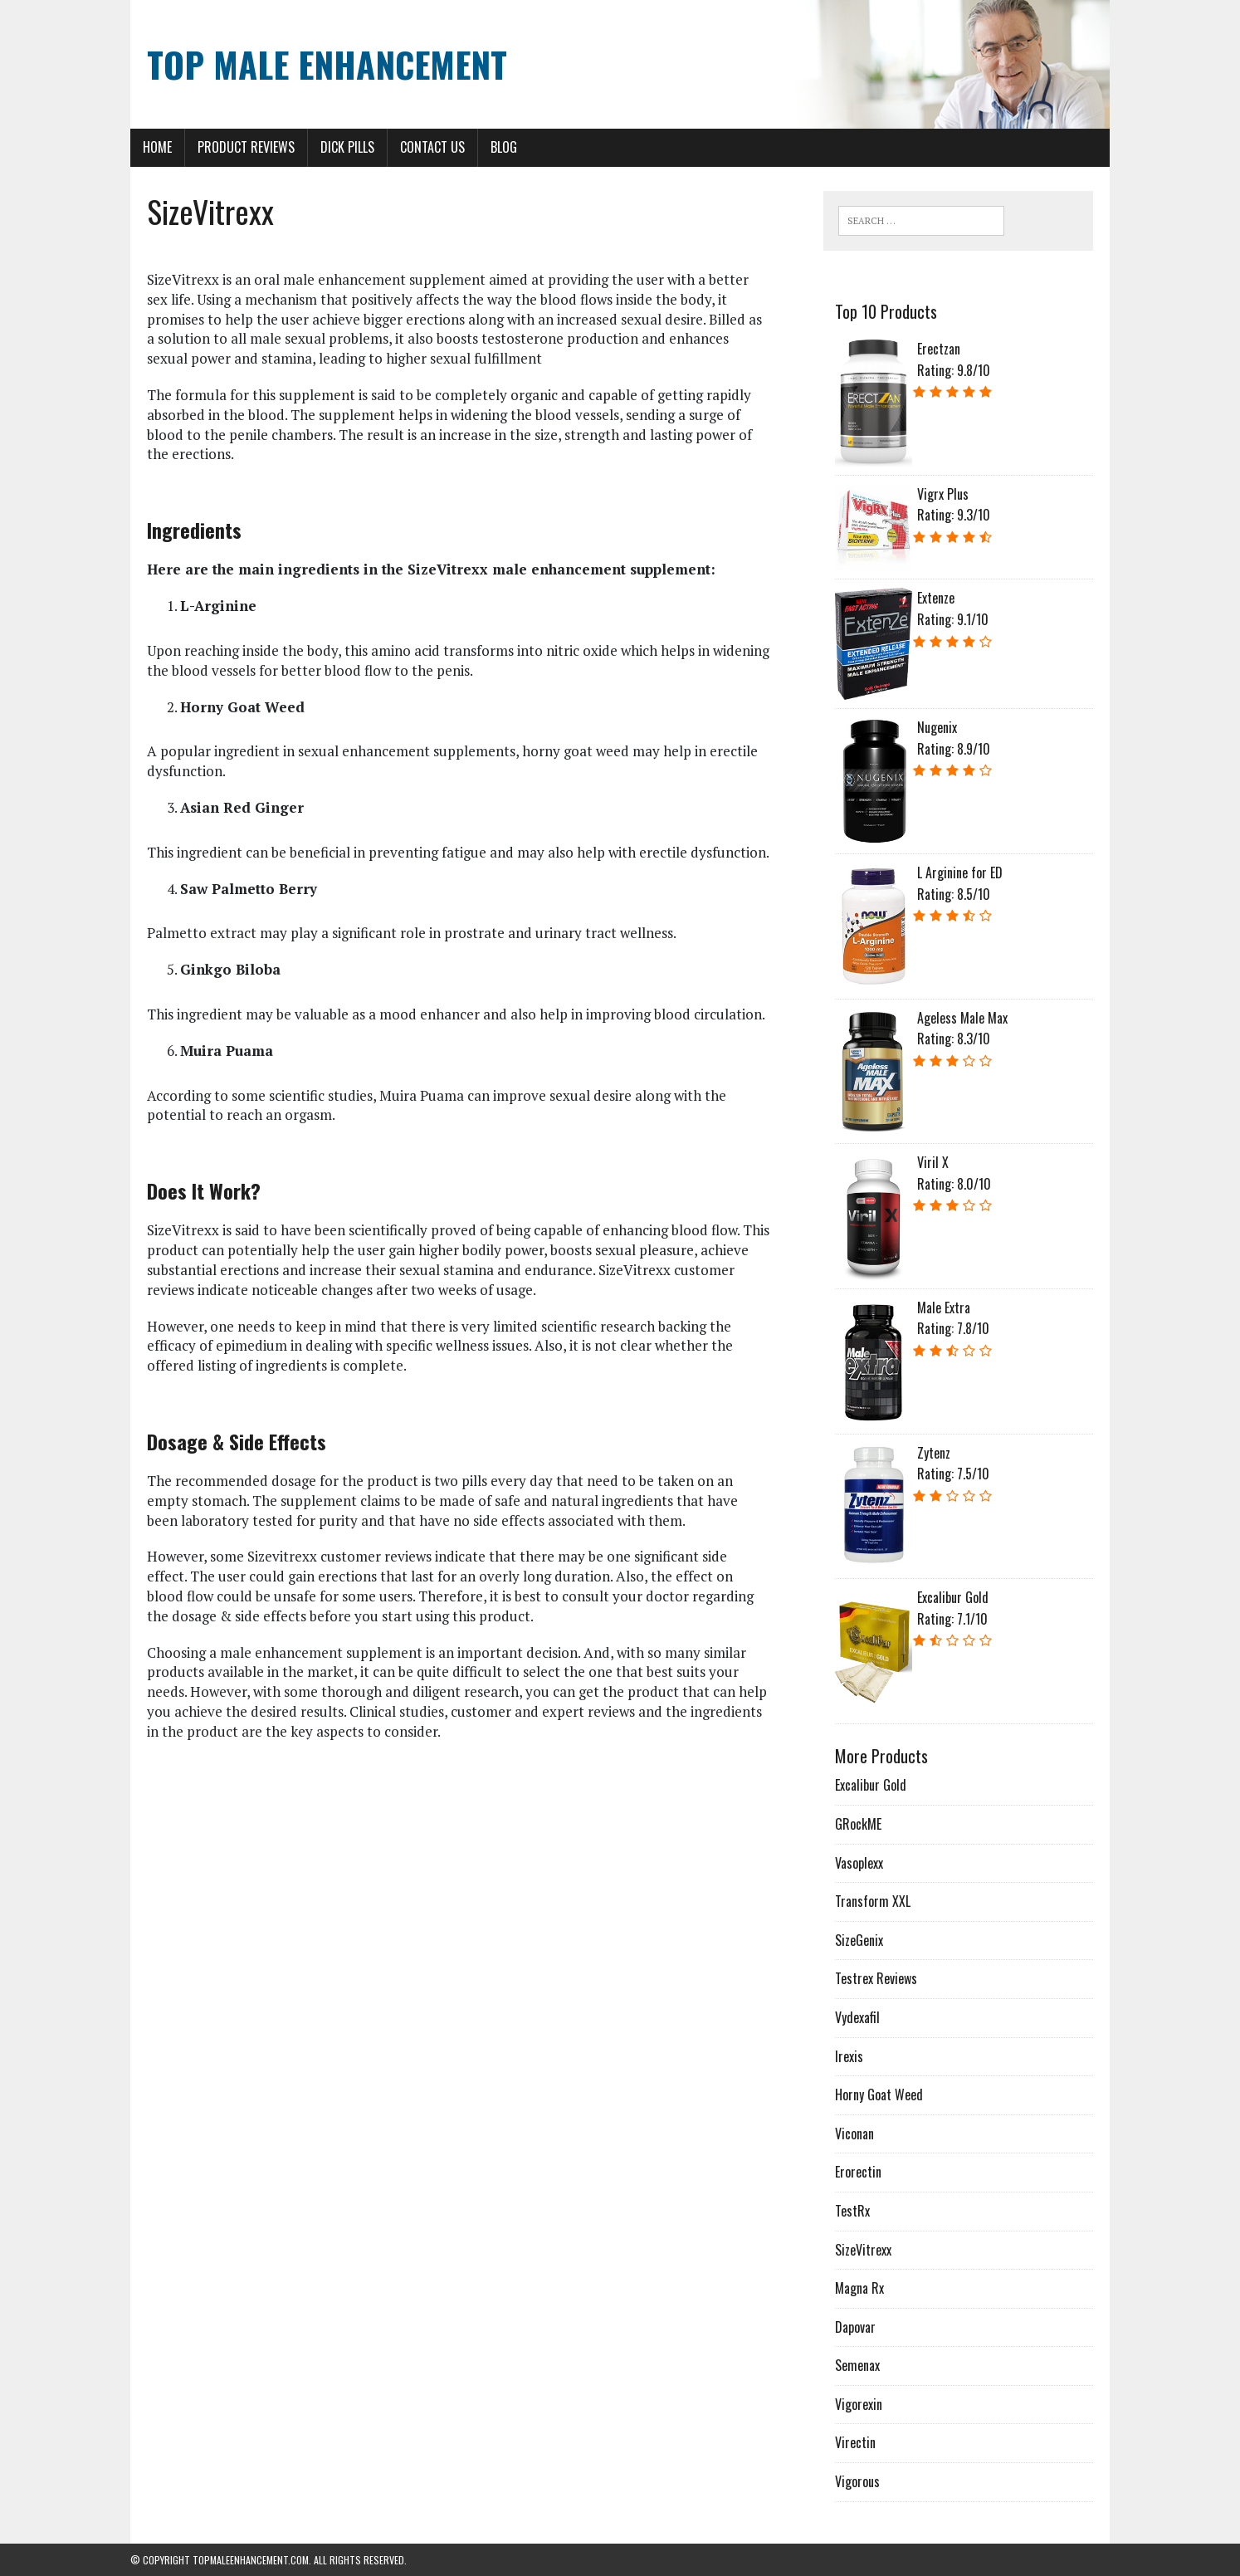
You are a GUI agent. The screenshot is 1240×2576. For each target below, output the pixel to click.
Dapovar (855, 2327)
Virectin (855, 2442)
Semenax (857, 2365)
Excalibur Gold (870, 1785)
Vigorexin (858, 2404)
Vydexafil (857, 2017)
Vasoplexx (859, 1863)
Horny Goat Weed (879, 2094)
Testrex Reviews (876, 1978)
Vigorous (857, 2481)
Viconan (854, 2133)
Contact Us (432, 147)
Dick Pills (347, 147)
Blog (504, 147)
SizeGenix (859, 1940)
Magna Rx (859, 2288)
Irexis (849, 2056)
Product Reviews (246, 147)
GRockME (858, 1824)
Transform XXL (872, 1901)
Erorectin (858, 2172)
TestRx (852, 2211)
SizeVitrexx (863, 2250)
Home (157, 147)
